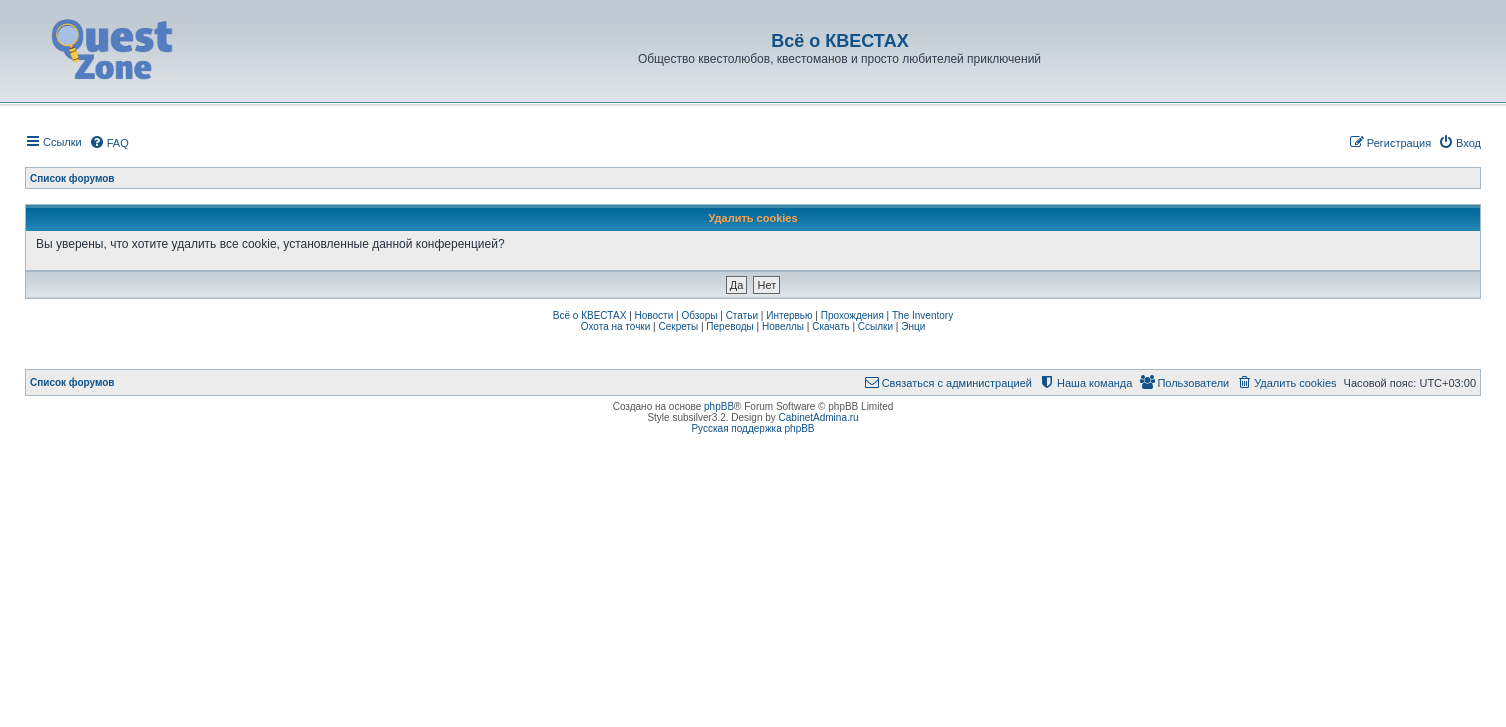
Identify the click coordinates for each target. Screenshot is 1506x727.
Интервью (789, 315)
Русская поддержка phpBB (752, 428)
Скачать (831, 326)
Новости (654, 315)
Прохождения (852, 315)
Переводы (729, 326)
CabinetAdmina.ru (819, 417)
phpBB (719, 406)
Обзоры (699, 315)
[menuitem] (109, 143)
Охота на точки (616, 326)
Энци (913, 326)
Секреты (678, 326)
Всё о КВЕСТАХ (590, 315)
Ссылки (875, 326)
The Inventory (922, 315)
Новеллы (783, 326)
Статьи (742, 315)
